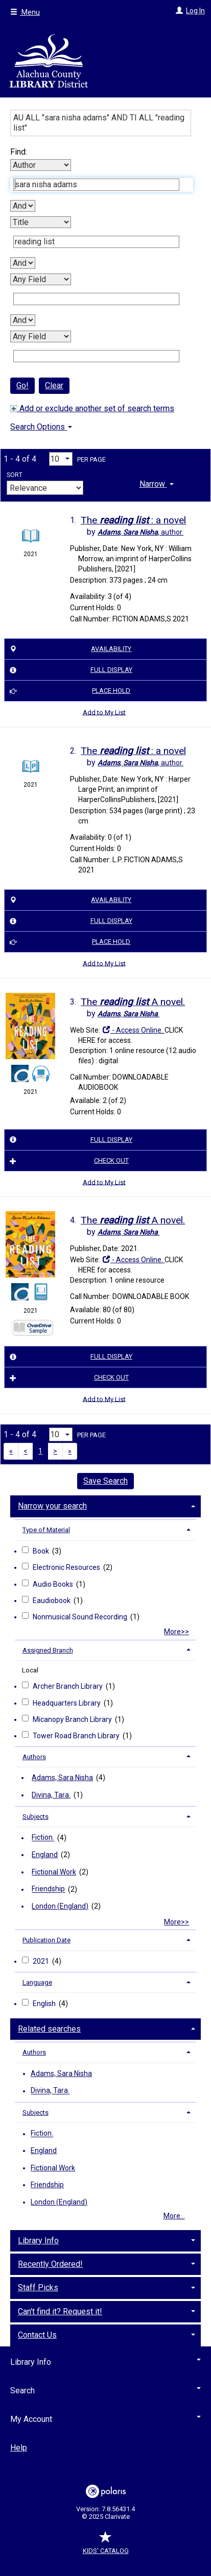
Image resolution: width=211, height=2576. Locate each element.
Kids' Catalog (106, 2546)
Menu (25, 12)
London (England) (60, 1906)
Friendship (48, 1889)
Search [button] (105, 2390)
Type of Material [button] (46, 1530)
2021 (42, 1961)
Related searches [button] (49, 2029)
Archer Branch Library (68, 1686)
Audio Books (54, 1584)
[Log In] (178, 11)
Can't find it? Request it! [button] (60, 2311)
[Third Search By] (40, 279)
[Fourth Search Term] (96, 356)
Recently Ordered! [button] (50, 2264)
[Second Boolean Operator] (22, 263)
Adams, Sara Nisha (62, 1777)
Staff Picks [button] (38, 2287)
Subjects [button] (35, 1816)
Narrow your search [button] (52, 1506)
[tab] (156, 482)
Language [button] (37, 1982)
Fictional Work (54, 1872)
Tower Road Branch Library (77, 1736)
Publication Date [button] (46, 1940)
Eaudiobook (52, 1600)
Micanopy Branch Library (73, 1719)
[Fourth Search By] (40, 336)
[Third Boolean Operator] (22, 320)
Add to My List (104, 712)
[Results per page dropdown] (61, 459)
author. (140, 532)
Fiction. (43, 1838)
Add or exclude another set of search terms (92, 408)
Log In (195, 11)
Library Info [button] (38, 2240)
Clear (54, 385)
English (45, 2003)
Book (42, 1551)
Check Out (68, 1160)
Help (18, 2448)
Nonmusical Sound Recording (81, 1617)
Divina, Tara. (51, 1795)
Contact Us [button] (37, 2335)
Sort (14, 475)
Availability (69, 649)
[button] (156, 482)
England (45, 1854)
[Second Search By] (40, 222)
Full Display (69, 670)
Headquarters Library (67, 1703)
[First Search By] (40, 165)
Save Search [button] (105, 1481)
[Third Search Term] (96, 299)
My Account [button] (105, 2419)
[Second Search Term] (96, 242)
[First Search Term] (96, 185)
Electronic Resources (67, 1567)
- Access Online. (133, 1030)
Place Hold (69, 690)
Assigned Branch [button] (47, 1650)
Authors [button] (34, 1757)
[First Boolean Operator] (22, 206)
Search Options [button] (41, 427)
